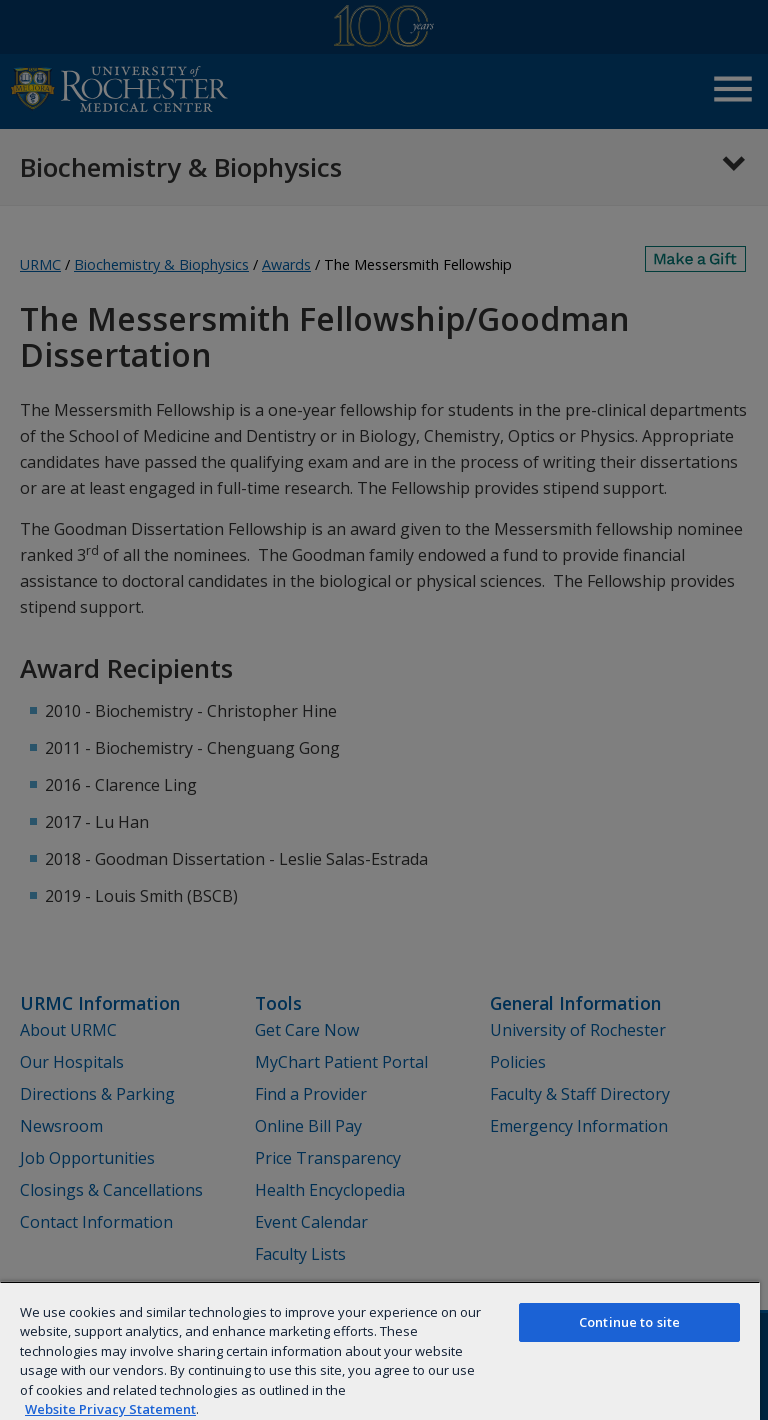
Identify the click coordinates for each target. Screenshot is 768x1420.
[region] (380, 1350)
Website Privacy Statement (110, 1409)
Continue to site (629, 1322)
